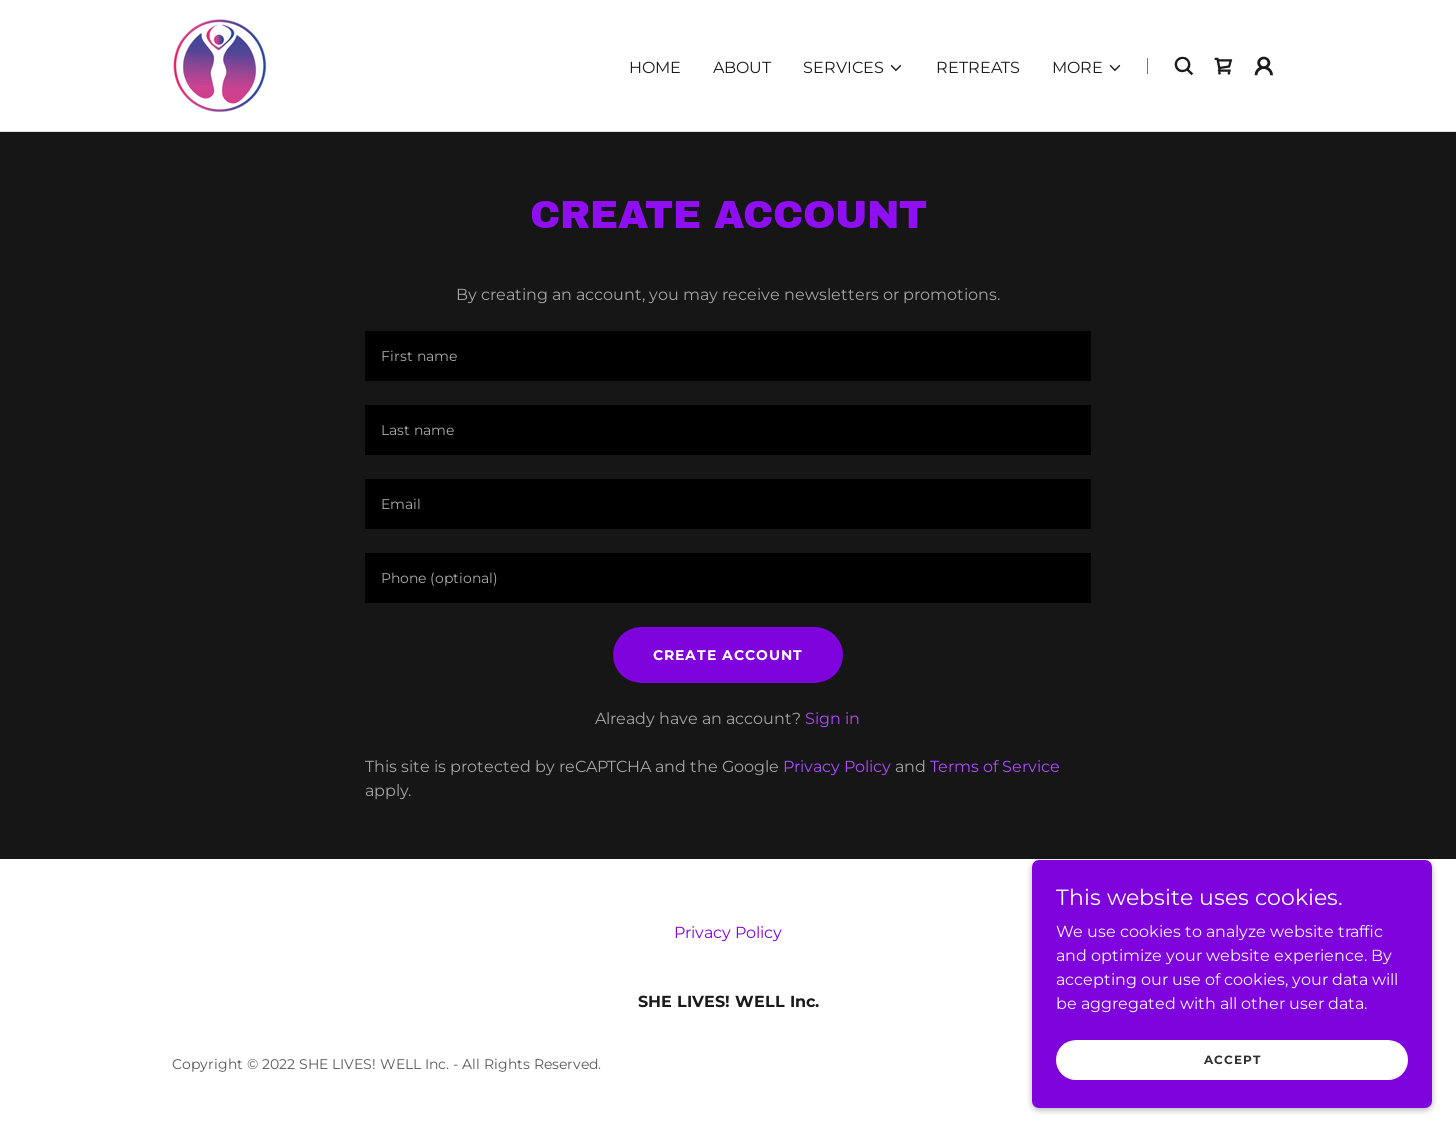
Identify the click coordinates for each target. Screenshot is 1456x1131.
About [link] (742, 67)
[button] (853, 68)
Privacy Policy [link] (837, 766)
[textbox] (727, 356)
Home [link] (655, 67)
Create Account (728, 655)
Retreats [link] (978, 67)
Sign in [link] (832, 718)
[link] (220, 64)
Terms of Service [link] (995, 766)
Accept (1232, 1059)
